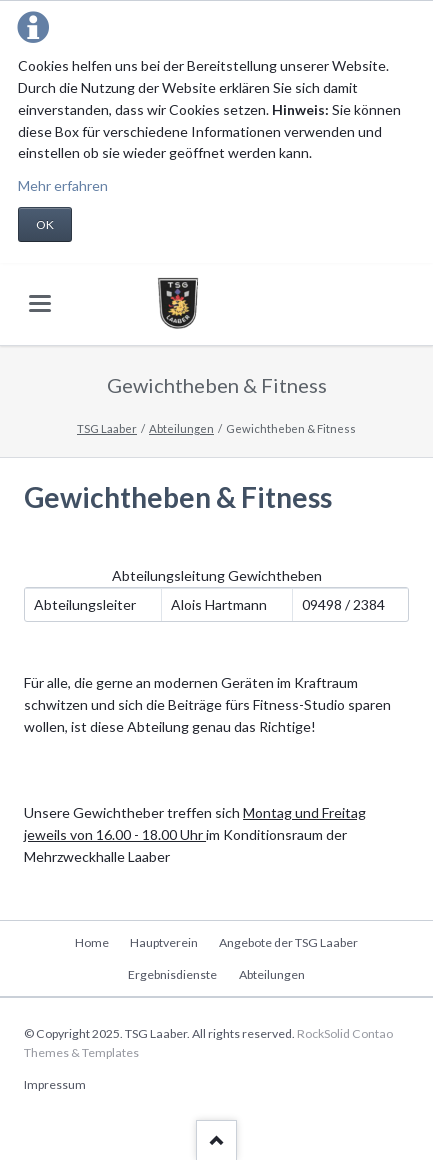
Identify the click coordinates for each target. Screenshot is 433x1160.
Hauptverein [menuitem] (164, 942)
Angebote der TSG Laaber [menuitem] (288, 942)
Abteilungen (181, 428)
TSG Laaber (107, 428)
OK (45, 224)
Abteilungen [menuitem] (272, 974)
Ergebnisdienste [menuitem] (172, 974)
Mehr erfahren (63, 185)
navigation (40, 303)
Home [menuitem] (92, 942)
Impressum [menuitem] (55, 1084)
